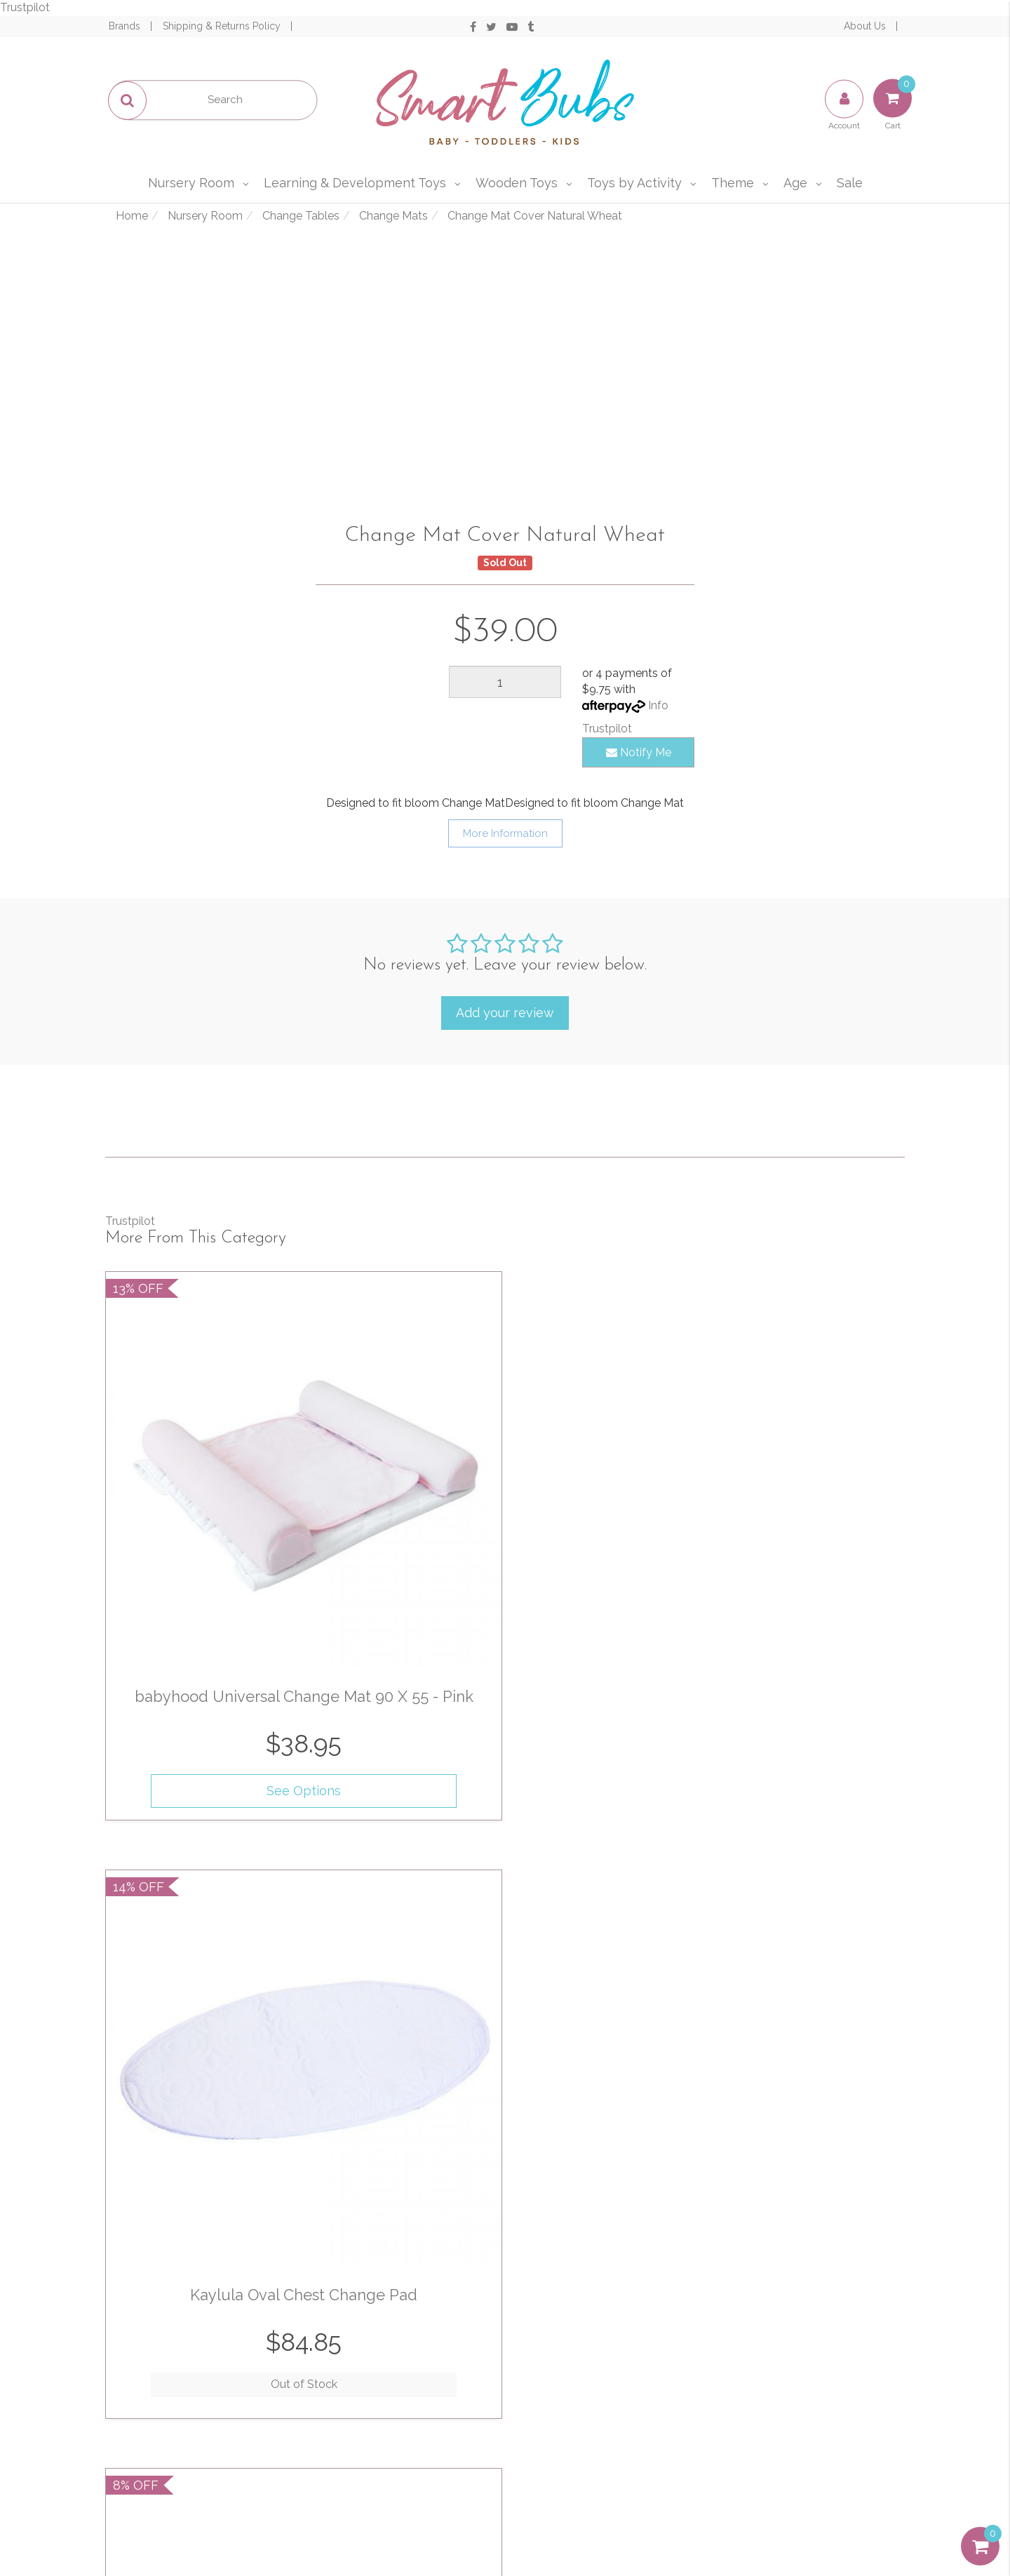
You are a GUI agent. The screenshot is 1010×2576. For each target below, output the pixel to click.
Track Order (199, 2397)
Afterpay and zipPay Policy (600, 2458)
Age (795, 182)
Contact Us (400, 2428)
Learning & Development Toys (355, 182)
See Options (197, 1578)
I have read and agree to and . (631, 2189)
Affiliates (399, 2458)
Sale (850, 182)
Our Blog (399, 2397)
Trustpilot (25, 7)
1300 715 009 (845, 2360)
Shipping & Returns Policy (223, 26)
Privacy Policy (637, 2205)
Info (658, 705)
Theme (732, 182)
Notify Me (638, 752)
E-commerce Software (785, 2512)
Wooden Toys (517, 182)
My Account (200, 2367)
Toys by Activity (634, 182)
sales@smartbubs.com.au (822, 2381)
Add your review (505, 1012)
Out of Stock (402, 1573)
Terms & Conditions (627, 2189)
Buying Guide (200, 2458)
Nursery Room (191, 182)
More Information (505, 833)
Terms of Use (600, 2367)
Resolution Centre (200, 2428)
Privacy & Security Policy (600, 2397)
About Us (866, 26)
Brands (126, 26)
